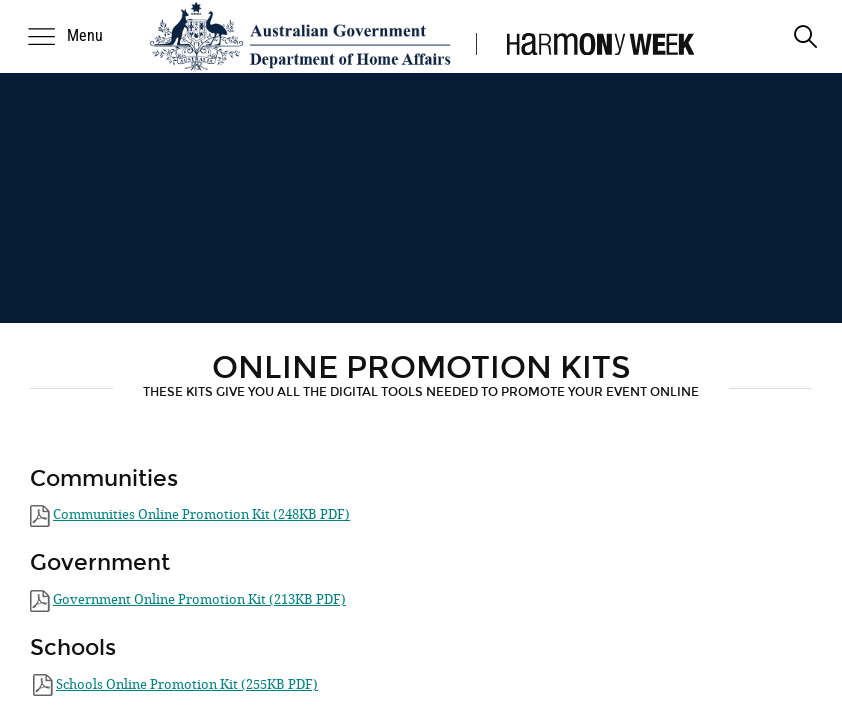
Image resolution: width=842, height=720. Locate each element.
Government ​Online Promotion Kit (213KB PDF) (199, 599)
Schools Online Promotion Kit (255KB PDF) (187, 684)
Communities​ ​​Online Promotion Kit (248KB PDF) (201, 514)
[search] (805, 36)
